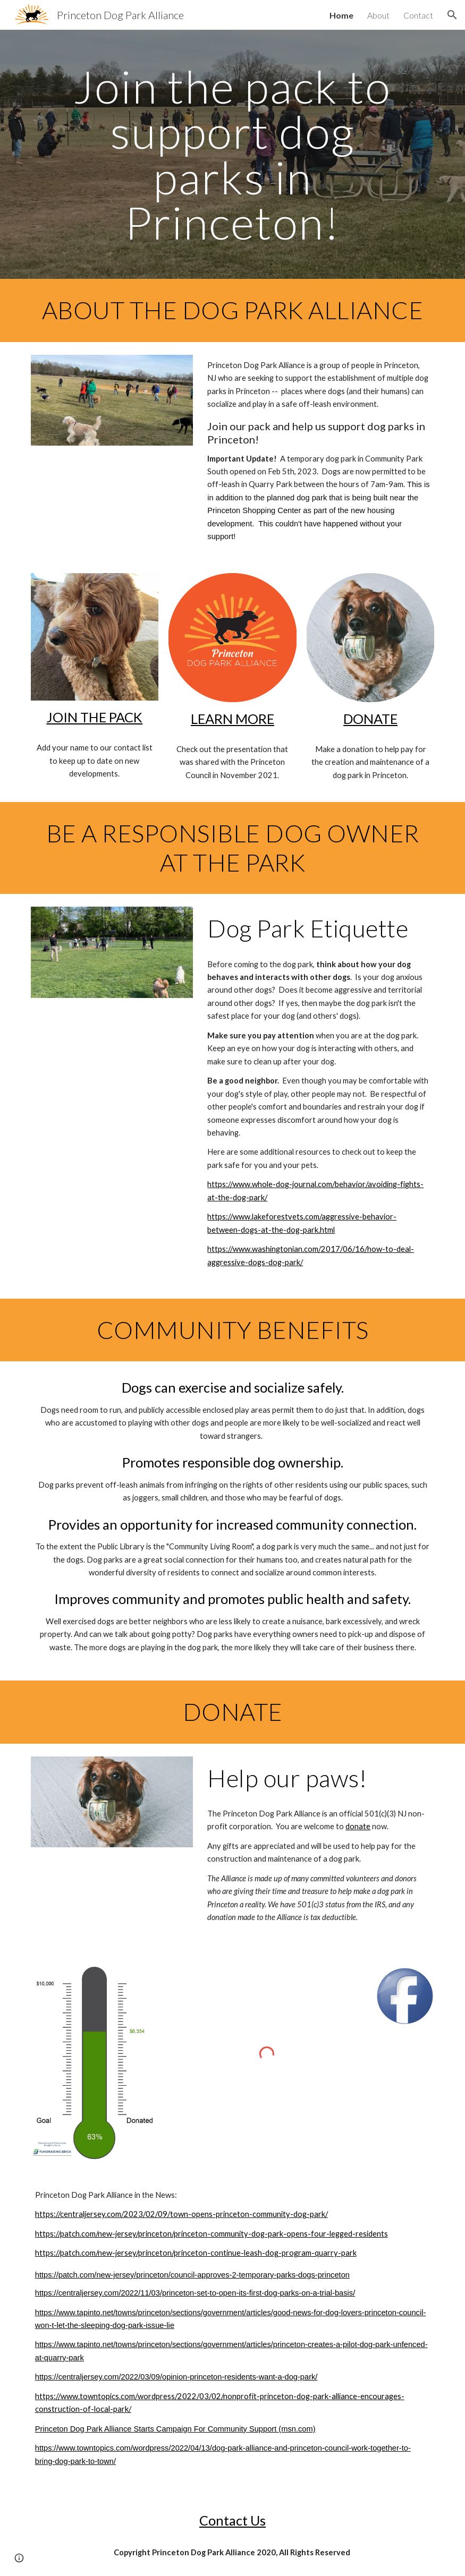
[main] (232, 154)
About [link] (378, 15)
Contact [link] (418, 15)
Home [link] (341, 15)
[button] (452, 15)
